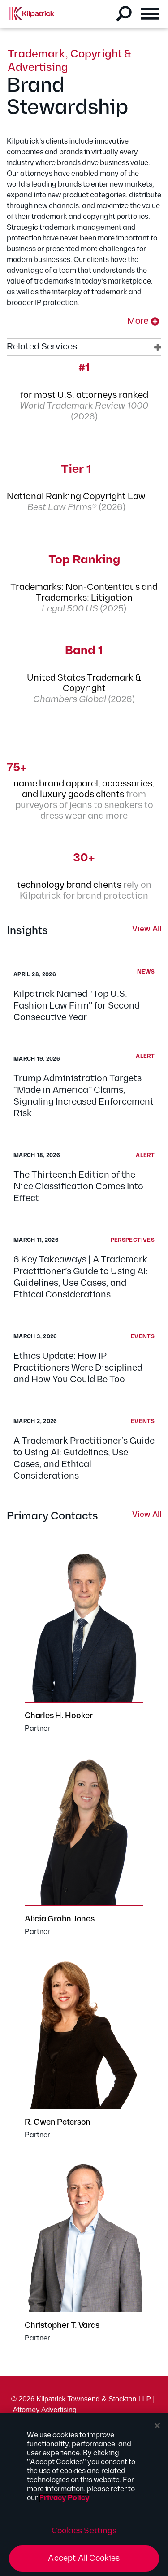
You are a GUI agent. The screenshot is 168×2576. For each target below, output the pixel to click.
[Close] (157, 2426)
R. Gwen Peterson (57, 2122)
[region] (84, 2494)
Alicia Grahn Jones (60, 1919)
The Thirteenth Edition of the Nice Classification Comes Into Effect (78, 1187)
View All (146, 930)
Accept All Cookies (84, 2558)
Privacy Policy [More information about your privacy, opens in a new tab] (64, 2498)
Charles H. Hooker (59, 1715)
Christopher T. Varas (62, 2325)
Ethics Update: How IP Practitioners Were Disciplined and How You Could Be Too (77, 1368)
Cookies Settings (84, 2531)
